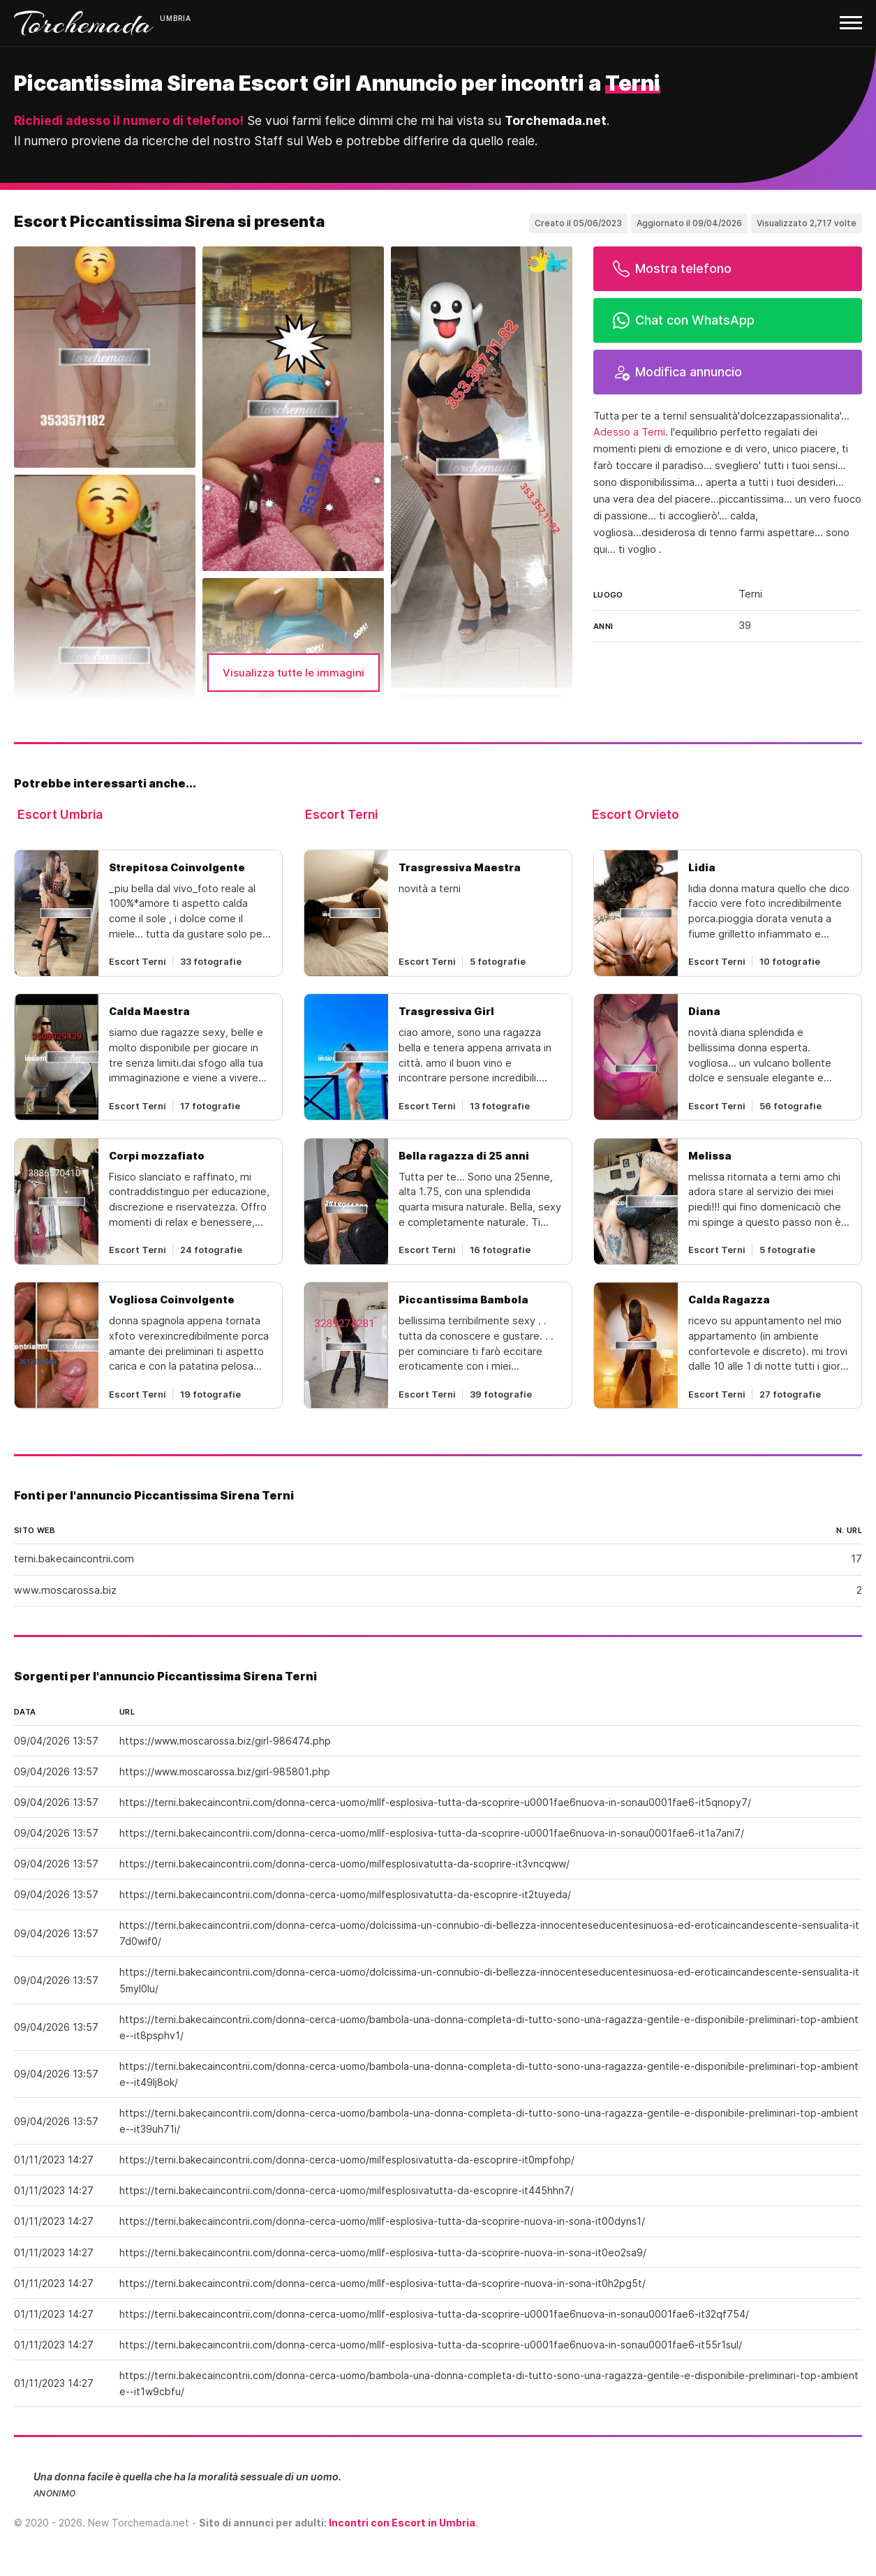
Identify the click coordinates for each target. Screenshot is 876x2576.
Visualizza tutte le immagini (293, 672)
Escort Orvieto (635, 814)
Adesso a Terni (629, 432)
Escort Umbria (60, 814)
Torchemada (84, 23)
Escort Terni (341, 814)
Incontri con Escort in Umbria (402, 2523)
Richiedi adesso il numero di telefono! (129, 120)
